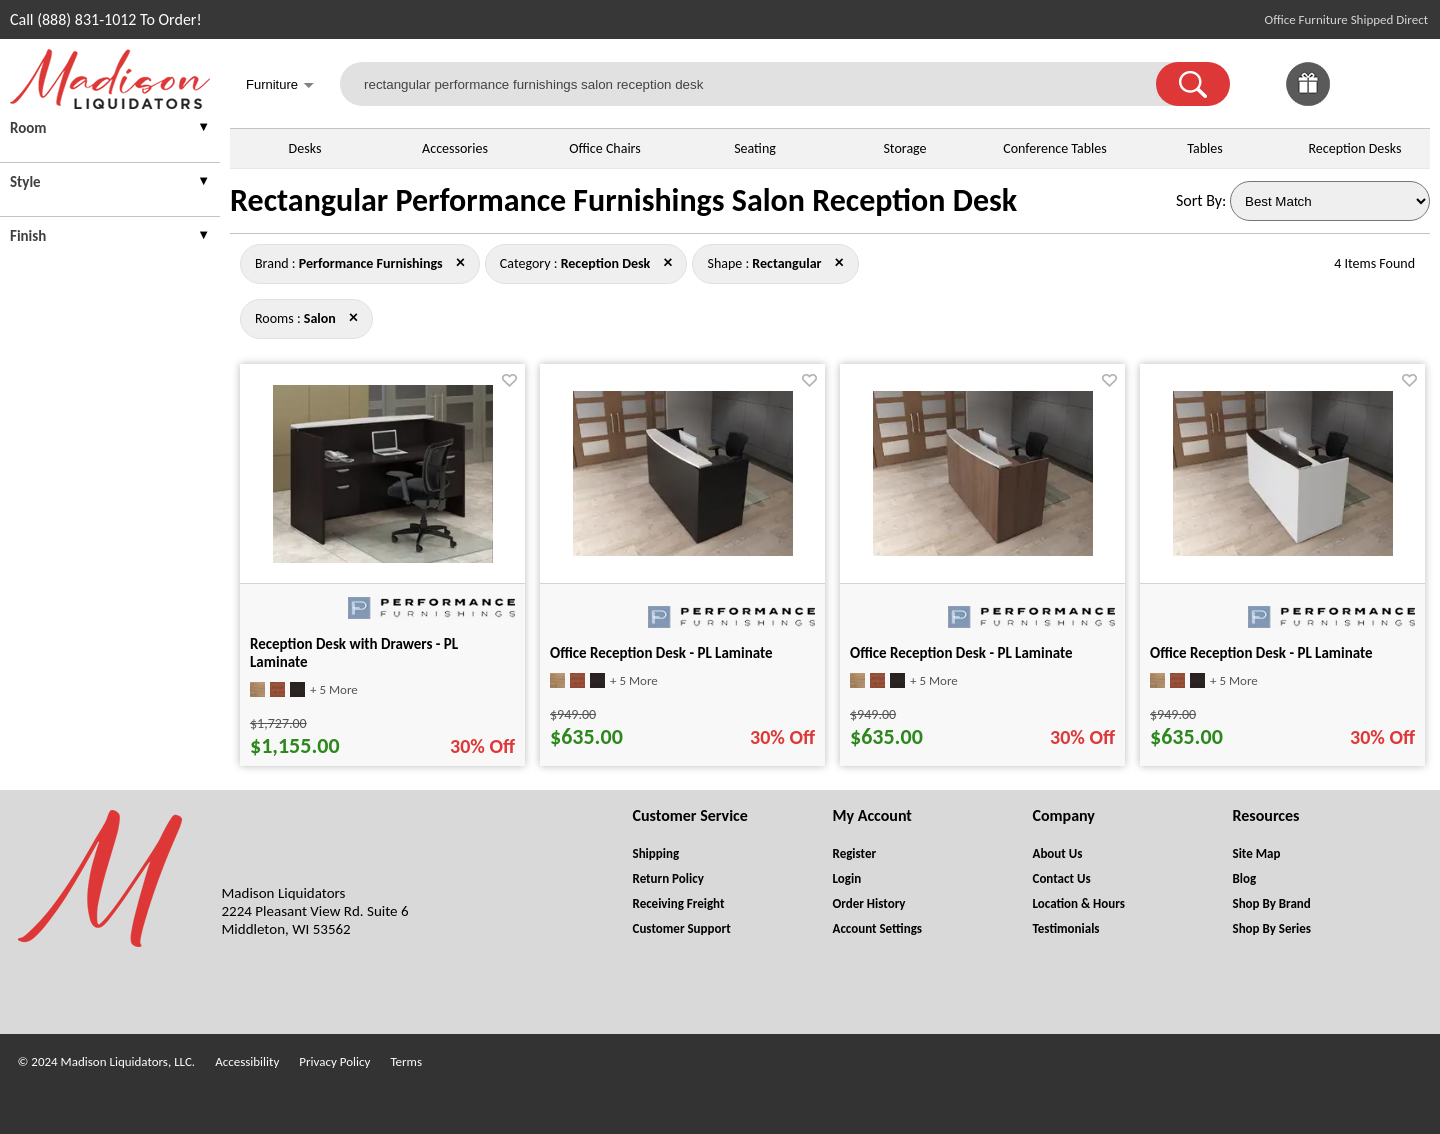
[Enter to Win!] (1308, 100)
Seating (755, 148)
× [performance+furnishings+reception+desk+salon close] (839, 262)
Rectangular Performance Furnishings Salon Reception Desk (623, 200)
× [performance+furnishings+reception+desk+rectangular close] (353, 317)
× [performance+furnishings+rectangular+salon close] (667, 262)
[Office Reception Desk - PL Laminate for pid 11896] (1283, 550)
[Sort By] (1330, 201)
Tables (1204, 148)
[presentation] (110, 130)
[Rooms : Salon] (320, 318)
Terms (406, 1061)
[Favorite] (509, 380)
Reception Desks (1355, 148)
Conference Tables (1055, 148)
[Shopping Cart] (1408, 84)
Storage (904, 148)
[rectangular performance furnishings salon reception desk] (760, 84)
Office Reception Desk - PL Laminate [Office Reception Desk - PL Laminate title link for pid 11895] (961, 653)
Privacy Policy (334, 1061)
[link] (1408, 84)
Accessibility (247, 1061)
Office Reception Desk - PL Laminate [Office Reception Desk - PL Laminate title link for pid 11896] (1261, 653)
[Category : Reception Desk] (606, 263)
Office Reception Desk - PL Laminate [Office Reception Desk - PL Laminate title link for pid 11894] (661, 653)
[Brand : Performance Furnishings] (371, 263)
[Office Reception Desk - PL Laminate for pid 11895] (983, 550)
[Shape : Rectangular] (786, 263)
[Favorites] (1358, 100)
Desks (305, 148)
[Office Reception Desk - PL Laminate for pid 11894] (683, 550)
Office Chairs (604, 148)
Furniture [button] (280, 86)
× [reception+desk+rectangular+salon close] (460, 262)
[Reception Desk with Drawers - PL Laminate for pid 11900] (383, 557)
